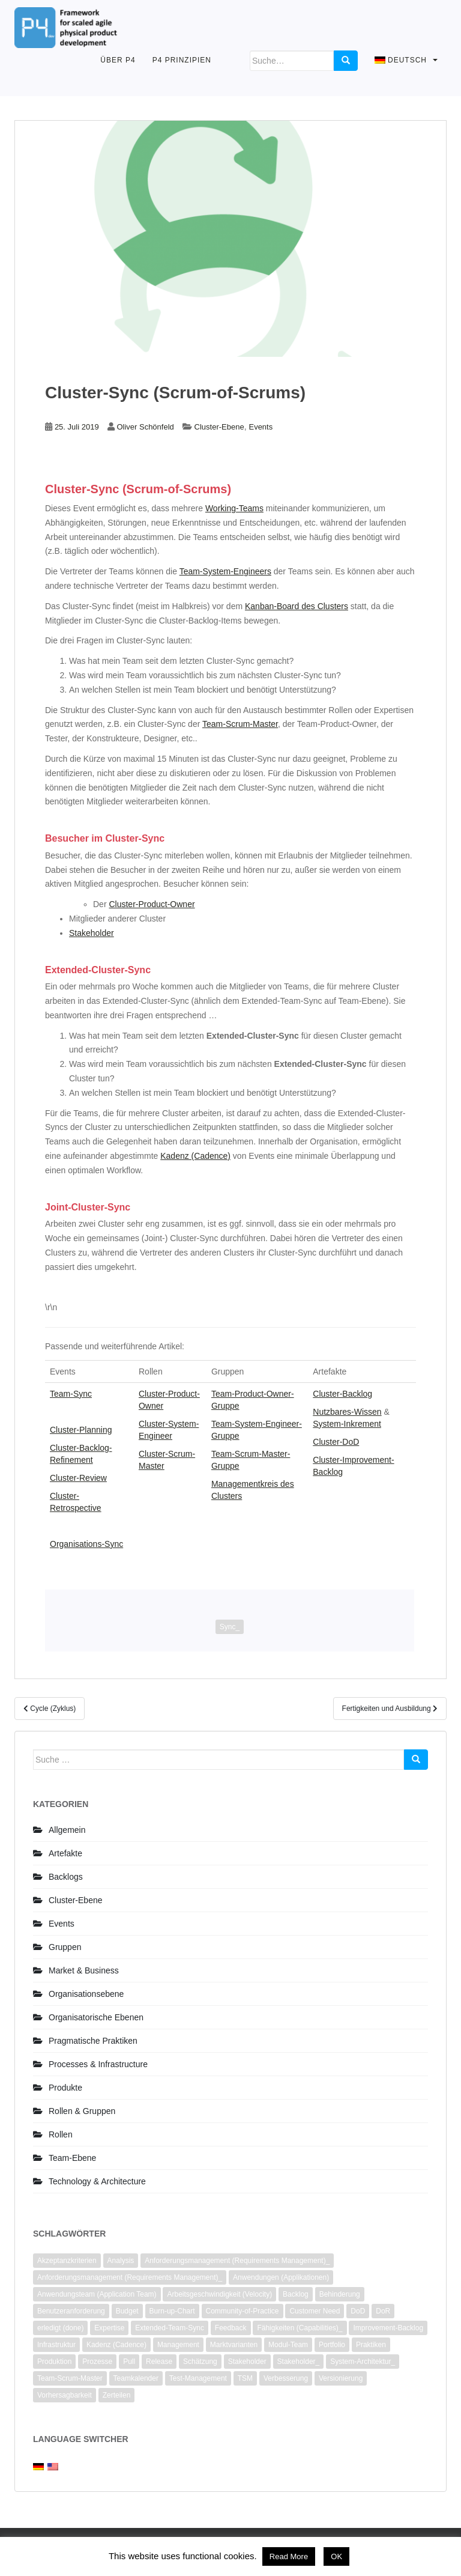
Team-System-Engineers (225, 571)
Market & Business (84, 1970)
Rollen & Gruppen (82, 2111)
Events (261, 426)
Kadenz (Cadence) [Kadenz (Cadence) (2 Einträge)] (116, 2345)
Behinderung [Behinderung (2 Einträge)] (339, 2294)
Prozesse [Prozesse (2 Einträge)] (97, 2361)
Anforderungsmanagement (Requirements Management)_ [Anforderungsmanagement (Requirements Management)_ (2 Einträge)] (237, 2260)
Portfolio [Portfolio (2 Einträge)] (332, 2345)
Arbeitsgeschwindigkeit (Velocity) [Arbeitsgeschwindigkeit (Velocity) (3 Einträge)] (219, 2294)
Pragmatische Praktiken (93, 2041)
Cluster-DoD (336, 1442)
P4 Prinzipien (181, 60)
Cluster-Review (78, 1478)
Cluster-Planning (81, 1430)
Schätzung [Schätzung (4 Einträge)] (200, 2361)
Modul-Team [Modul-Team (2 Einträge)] (288, 2345)
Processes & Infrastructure (98, 2064)
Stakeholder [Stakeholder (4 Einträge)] (247, 2361)
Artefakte (65, 1853)
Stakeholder (91, 933)
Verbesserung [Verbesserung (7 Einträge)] (286, 2378)
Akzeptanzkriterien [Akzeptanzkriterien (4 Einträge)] (67, 2260)
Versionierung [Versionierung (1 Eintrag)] (341, 2378)
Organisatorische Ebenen (96, 2017)
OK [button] (336, 2556)
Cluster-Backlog (342, 1394)
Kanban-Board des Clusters (296, 606)
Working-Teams (234, 508)
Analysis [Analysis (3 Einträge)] (120, 2260)
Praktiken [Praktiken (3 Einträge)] (371, 2345)
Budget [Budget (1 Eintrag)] (127, 2311)
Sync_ (230, 1627)
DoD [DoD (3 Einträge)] (358, 2311)
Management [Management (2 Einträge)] (178, 2345)
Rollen (61, 2134)
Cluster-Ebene (219, 426)
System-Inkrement (347, 1424)
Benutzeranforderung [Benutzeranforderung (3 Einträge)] (71, 2311)
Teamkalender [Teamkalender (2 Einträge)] (135, 2378)
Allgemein (67, 1830)
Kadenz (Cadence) (195, 1156)
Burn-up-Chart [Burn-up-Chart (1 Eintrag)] (172, 2311)
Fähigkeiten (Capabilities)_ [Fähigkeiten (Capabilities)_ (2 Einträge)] (299, 2328)
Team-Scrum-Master (240, 724)
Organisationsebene (86, 1994)
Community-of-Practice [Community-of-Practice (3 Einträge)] (242, 2311)
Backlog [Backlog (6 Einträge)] (296, 2294)
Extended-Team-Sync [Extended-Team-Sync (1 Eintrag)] (169, 2328)
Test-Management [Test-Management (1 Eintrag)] (198, 2378)
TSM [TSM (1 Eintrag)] (245, 2378)
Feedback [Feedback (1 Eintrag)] (231, 2328)
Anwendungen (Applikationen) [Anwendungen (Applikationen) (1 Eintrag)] (281, 2277)
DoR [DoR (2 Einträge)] (383, 2311)
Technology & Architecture (97, 2181)
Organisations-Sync (86, 1544)
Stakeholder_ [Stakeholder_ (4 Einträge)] (298, 2361)
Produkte (65, 2087)
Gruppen (65, 1947)
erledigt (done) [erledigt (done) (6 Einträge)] (60, 2328)
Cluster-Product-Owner (151, 904)
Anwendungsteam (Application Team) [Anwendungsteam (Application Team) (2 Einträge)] (97, 2294)
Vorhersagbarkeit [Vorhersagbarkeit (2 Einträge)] (64, 2395)
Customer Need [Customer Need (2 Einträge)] (314, 2311)
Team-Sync (71, 1394)
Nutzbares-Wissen (347, 1412)
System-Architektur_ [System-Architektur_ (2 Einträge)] (362, 2361)
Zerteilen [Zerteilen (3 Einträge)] (117, 2395)
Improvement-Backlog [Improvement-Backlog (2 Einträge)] (388, 2328)
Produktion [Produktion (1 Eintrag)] (54, 2361)
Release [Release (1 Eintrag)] (159, 2361)
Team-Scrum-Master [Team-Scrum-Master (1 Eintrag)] (70, 2378)
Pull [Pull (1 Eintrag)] (129, 2361)
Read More (289, 2556)
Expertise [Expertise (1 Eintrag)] (109, 2328)
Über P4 (117, 60)
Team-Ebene (72, 2158)
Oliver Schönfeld (144, 426)
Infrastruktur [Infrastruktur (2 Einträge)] (56, 2345)
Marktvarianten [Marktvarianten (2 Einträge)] (234, 2345)
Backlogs (66, 1877)
